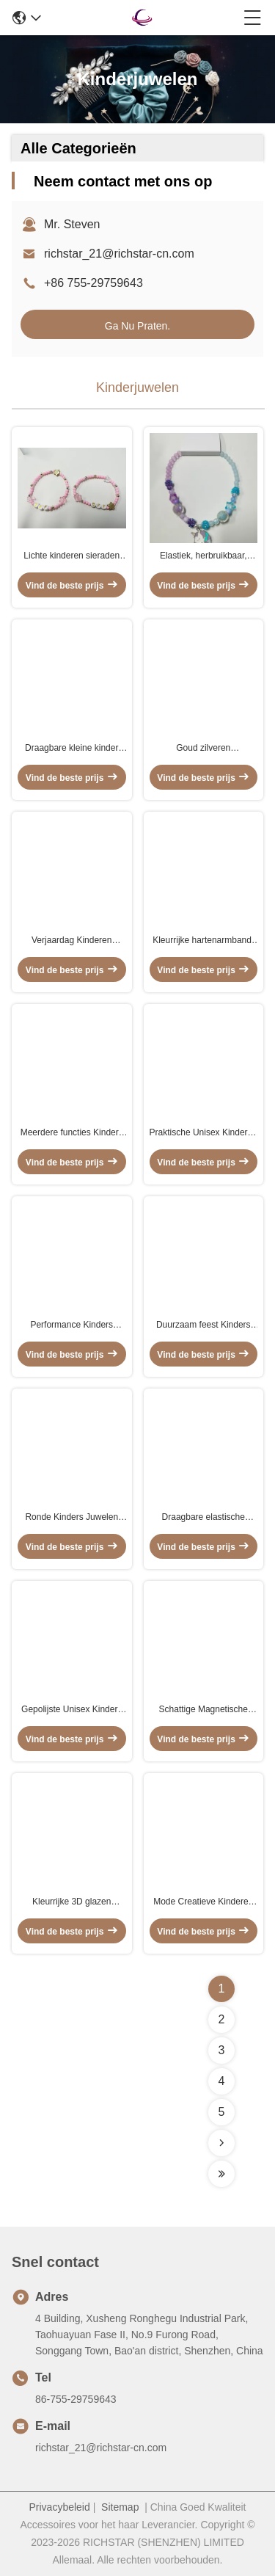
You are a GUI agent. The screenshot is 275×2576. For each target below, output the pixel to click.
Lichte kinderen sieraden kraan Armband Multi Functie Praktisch (71, 556)
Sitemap (120, 2507)
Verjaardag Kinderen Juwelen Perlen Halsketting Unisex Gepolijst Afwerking (71, 941)
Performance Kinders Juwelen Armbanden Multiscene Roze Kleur (72, 1325)
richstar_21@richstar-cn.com (119, 253)
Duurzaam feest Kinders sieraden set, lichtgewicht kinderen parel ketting (203, 1325)
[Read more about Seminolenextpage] (221, 2143)
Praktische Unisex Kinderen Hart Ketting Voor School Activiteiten (203, 1133)
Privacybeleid (59, 2507)
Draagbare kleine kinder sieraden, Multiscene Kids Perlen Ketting (71, 748)
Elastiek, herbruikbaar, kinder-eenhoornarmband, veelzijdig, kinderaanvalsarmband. (203, 556)
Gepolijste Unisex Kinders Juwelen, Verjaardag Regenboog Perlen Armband (71, 1710)
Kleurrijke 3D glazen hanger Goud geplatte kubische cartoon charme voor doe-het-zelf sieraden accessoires (71, 1902)
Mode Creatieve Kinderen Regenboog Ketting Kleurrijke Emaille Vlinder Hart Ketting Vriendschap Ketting (203, 1902)
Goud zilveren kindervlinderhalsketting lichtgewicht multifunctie (203, 748)
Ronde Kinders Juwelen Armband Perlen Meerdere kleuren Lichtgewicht (71, 1518)
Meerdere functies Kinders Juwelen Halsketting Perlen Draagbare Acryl (71, 1133)
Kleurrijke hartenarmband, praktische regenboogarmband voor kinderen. (203, 941)
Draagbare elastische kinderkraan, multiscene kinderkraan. (203, 1518)
